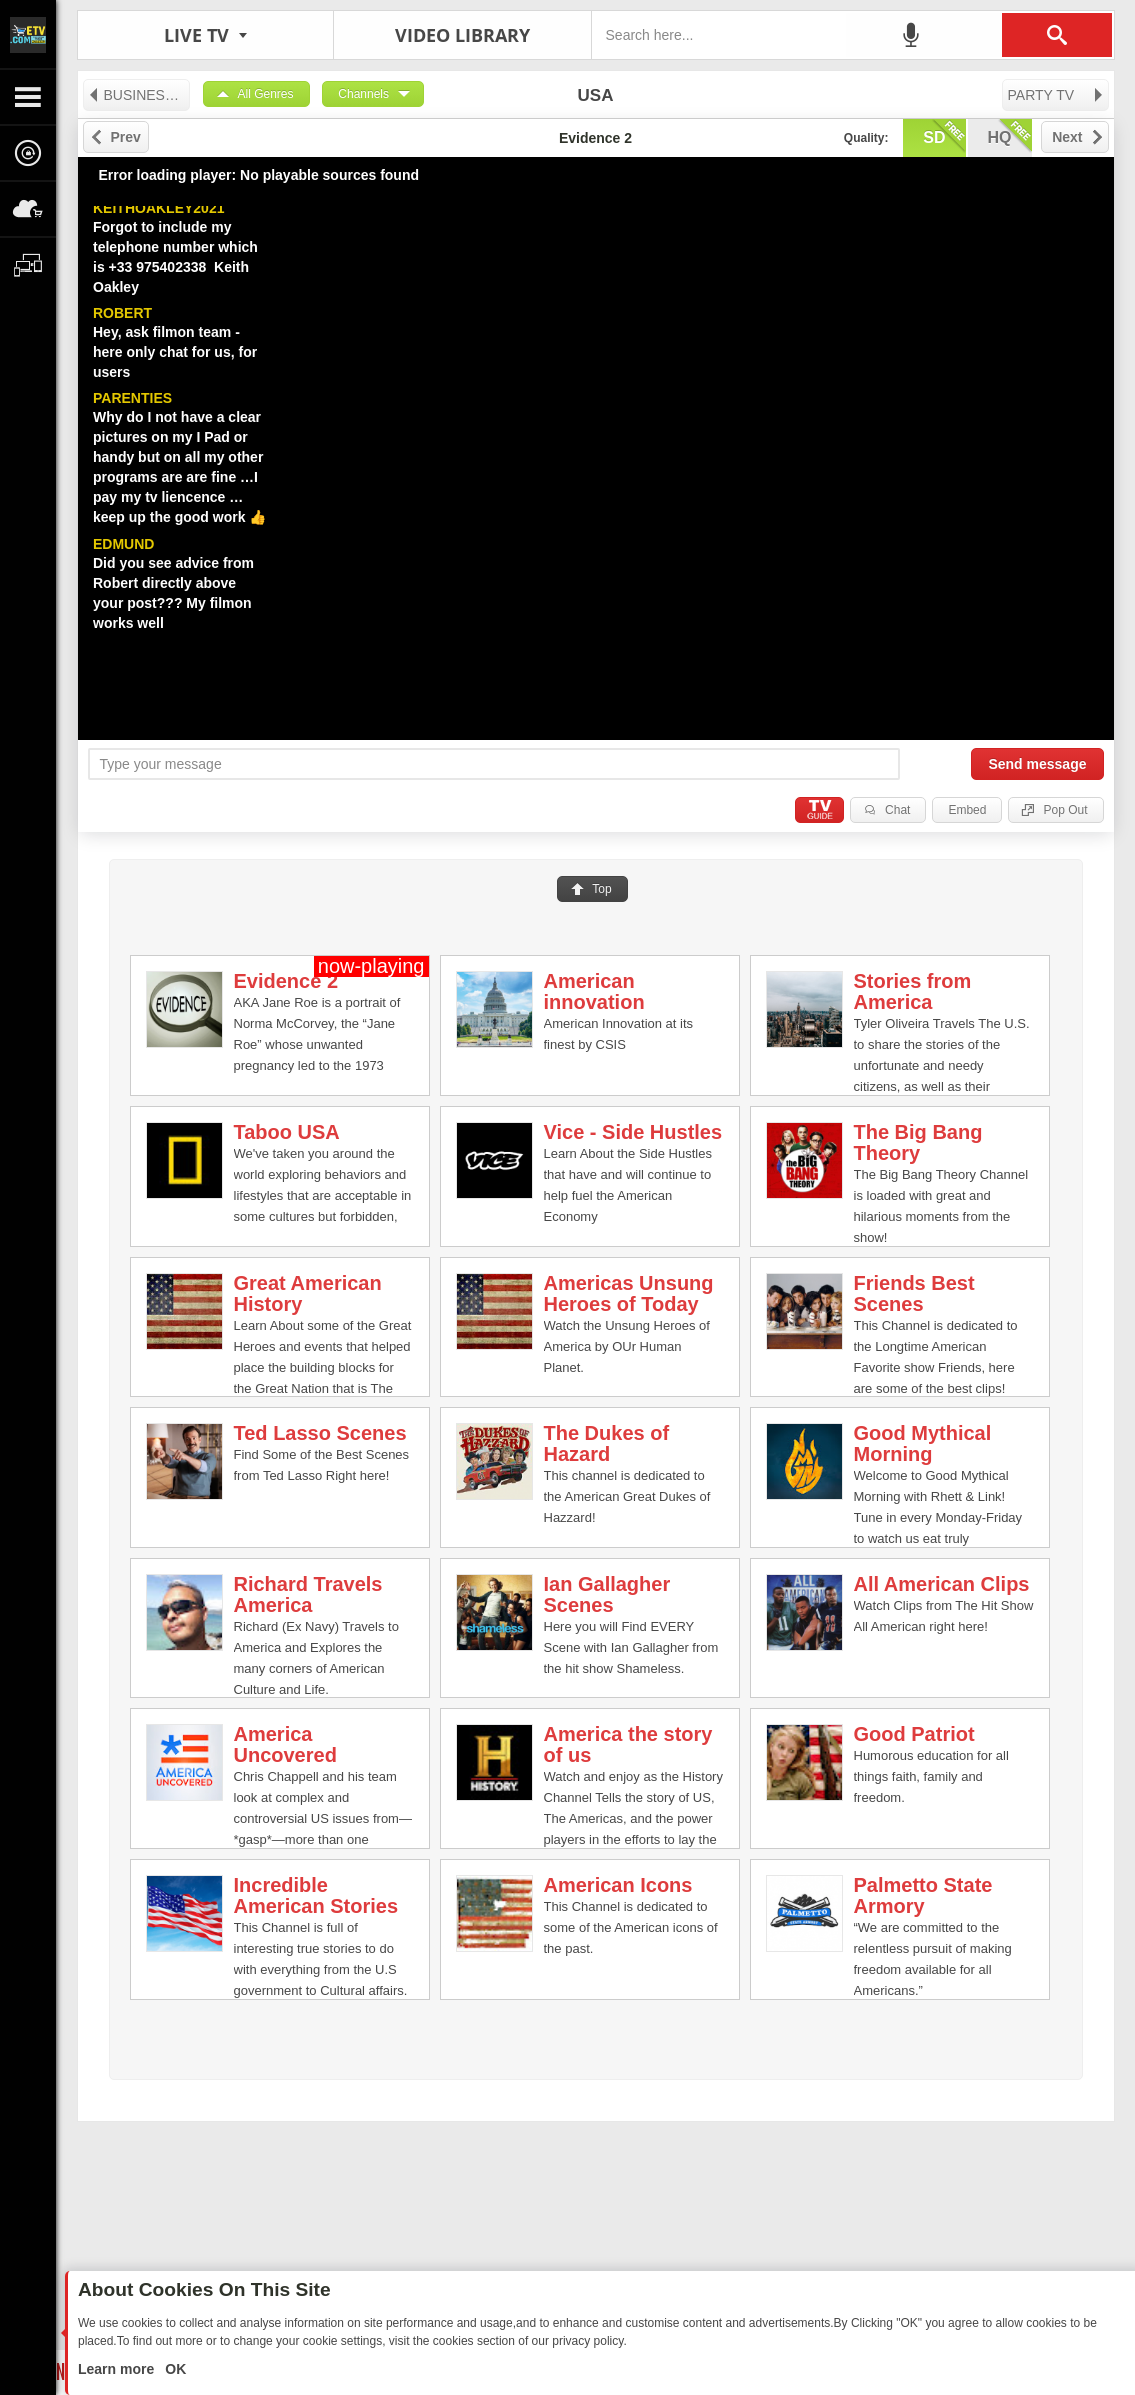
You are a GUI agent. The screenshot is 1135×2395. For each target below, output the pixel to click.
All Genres (266, 94)
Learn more (118, 2369)
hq (1010, 136)
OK (173, 2369)
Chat (897, 810)
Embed (967, 810)
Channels (363, 94)
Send (1037, 764)
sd (944, 136)
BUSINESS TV (138, 95)
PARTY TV (1056, 95)
